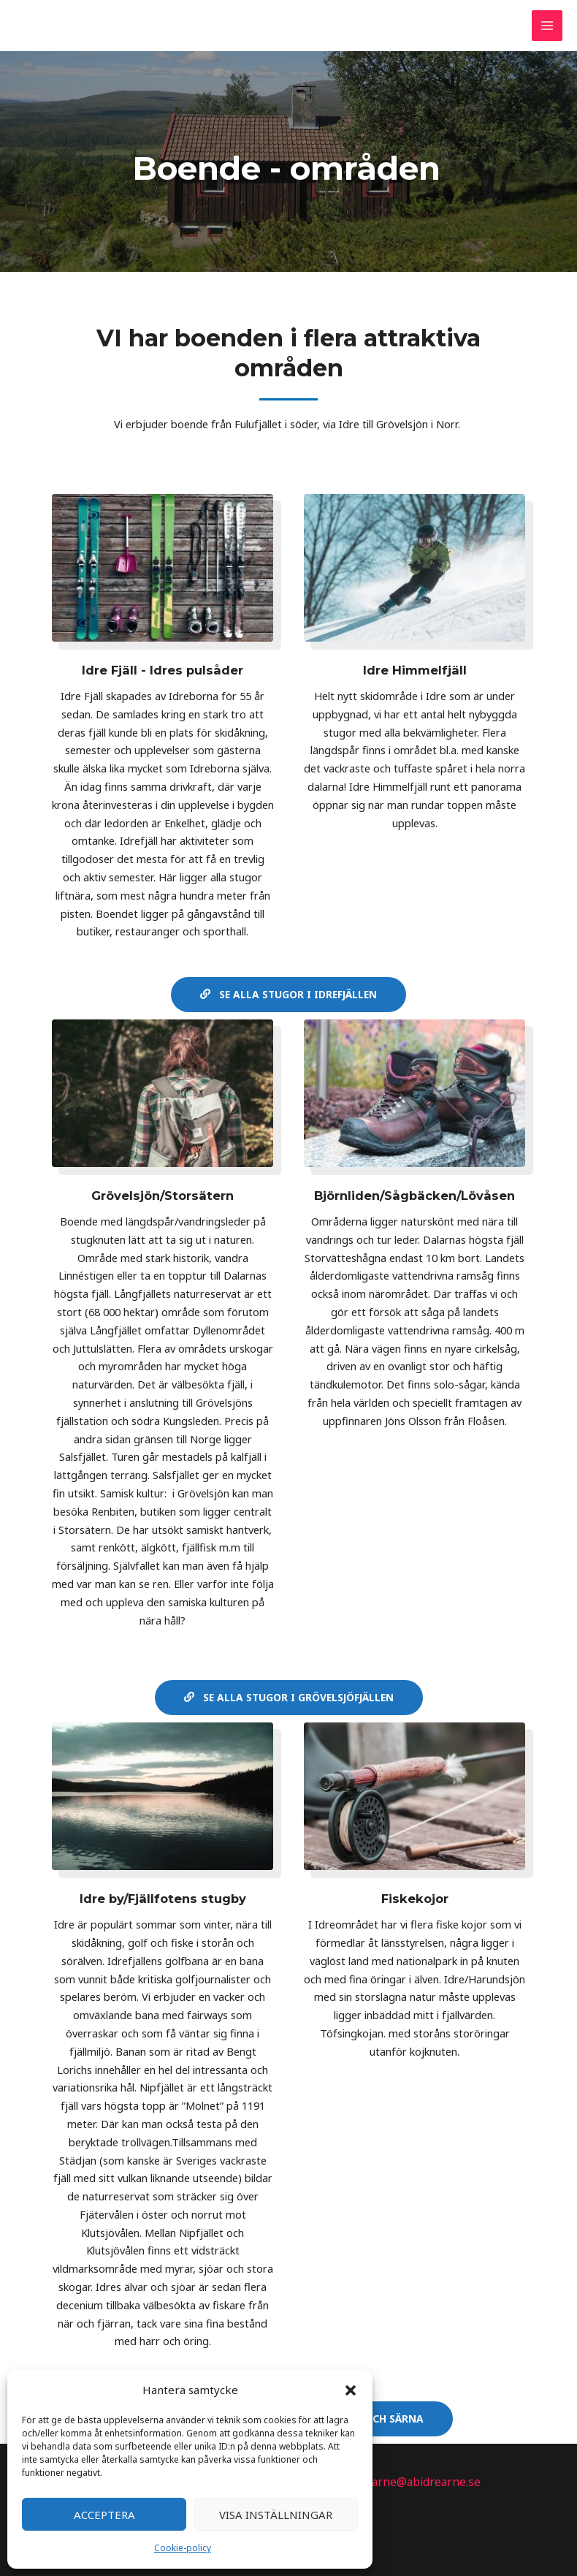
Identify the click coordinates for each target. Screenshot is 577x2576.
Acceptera (104, 2514)
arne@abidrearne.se (426, 2479)
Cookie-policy (182, 2548)
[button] (350, 2390)
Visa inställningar (275, 2514)
